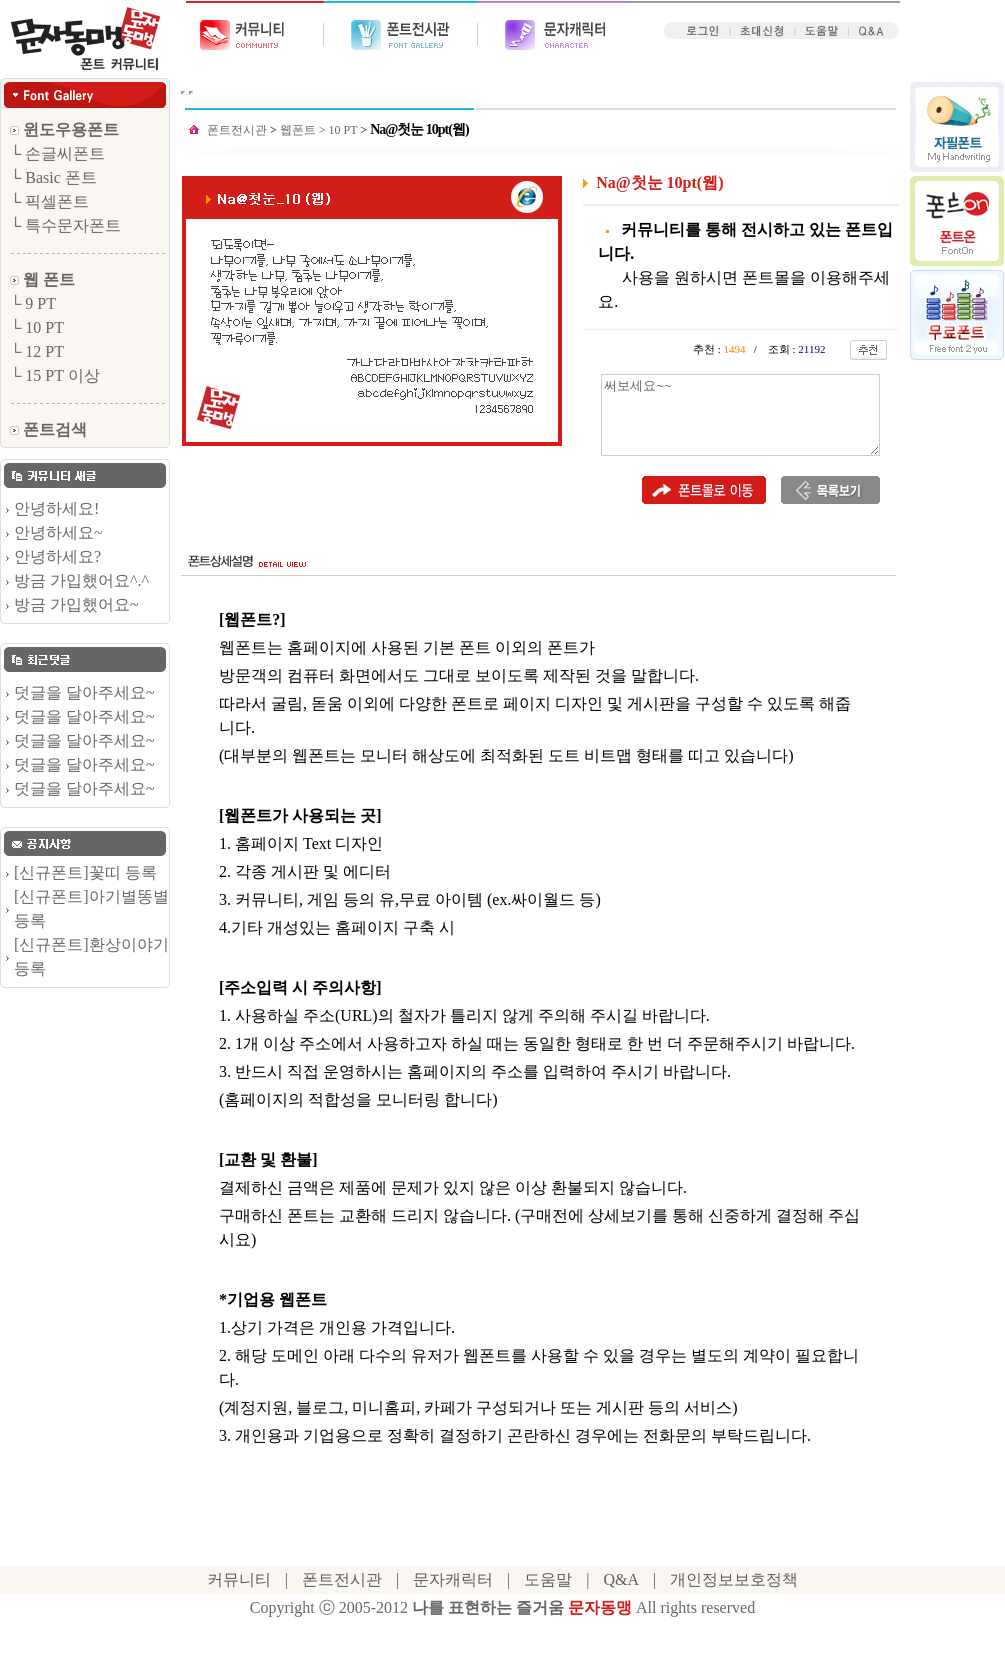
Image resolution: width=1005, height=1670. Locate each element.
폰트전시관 (237, 130)
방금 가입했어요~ (76, 604)
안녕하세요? (57, 556)
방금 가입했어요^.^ (81, 580)
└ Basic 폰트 (53, 177)
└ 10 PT (37, 327)
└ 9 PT (33, 303)
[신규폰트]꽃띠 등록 (85, 872)
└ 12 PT (37, 351)
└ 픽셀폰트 (49, 201)
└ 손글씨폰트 (57, 153)
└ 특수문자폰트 (65, 225)
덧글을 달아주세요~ (84, 692)
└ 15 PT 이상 (55, 375)
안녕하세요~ (58, 532)
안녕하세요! (56, 508)
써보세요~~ (740, 415)
